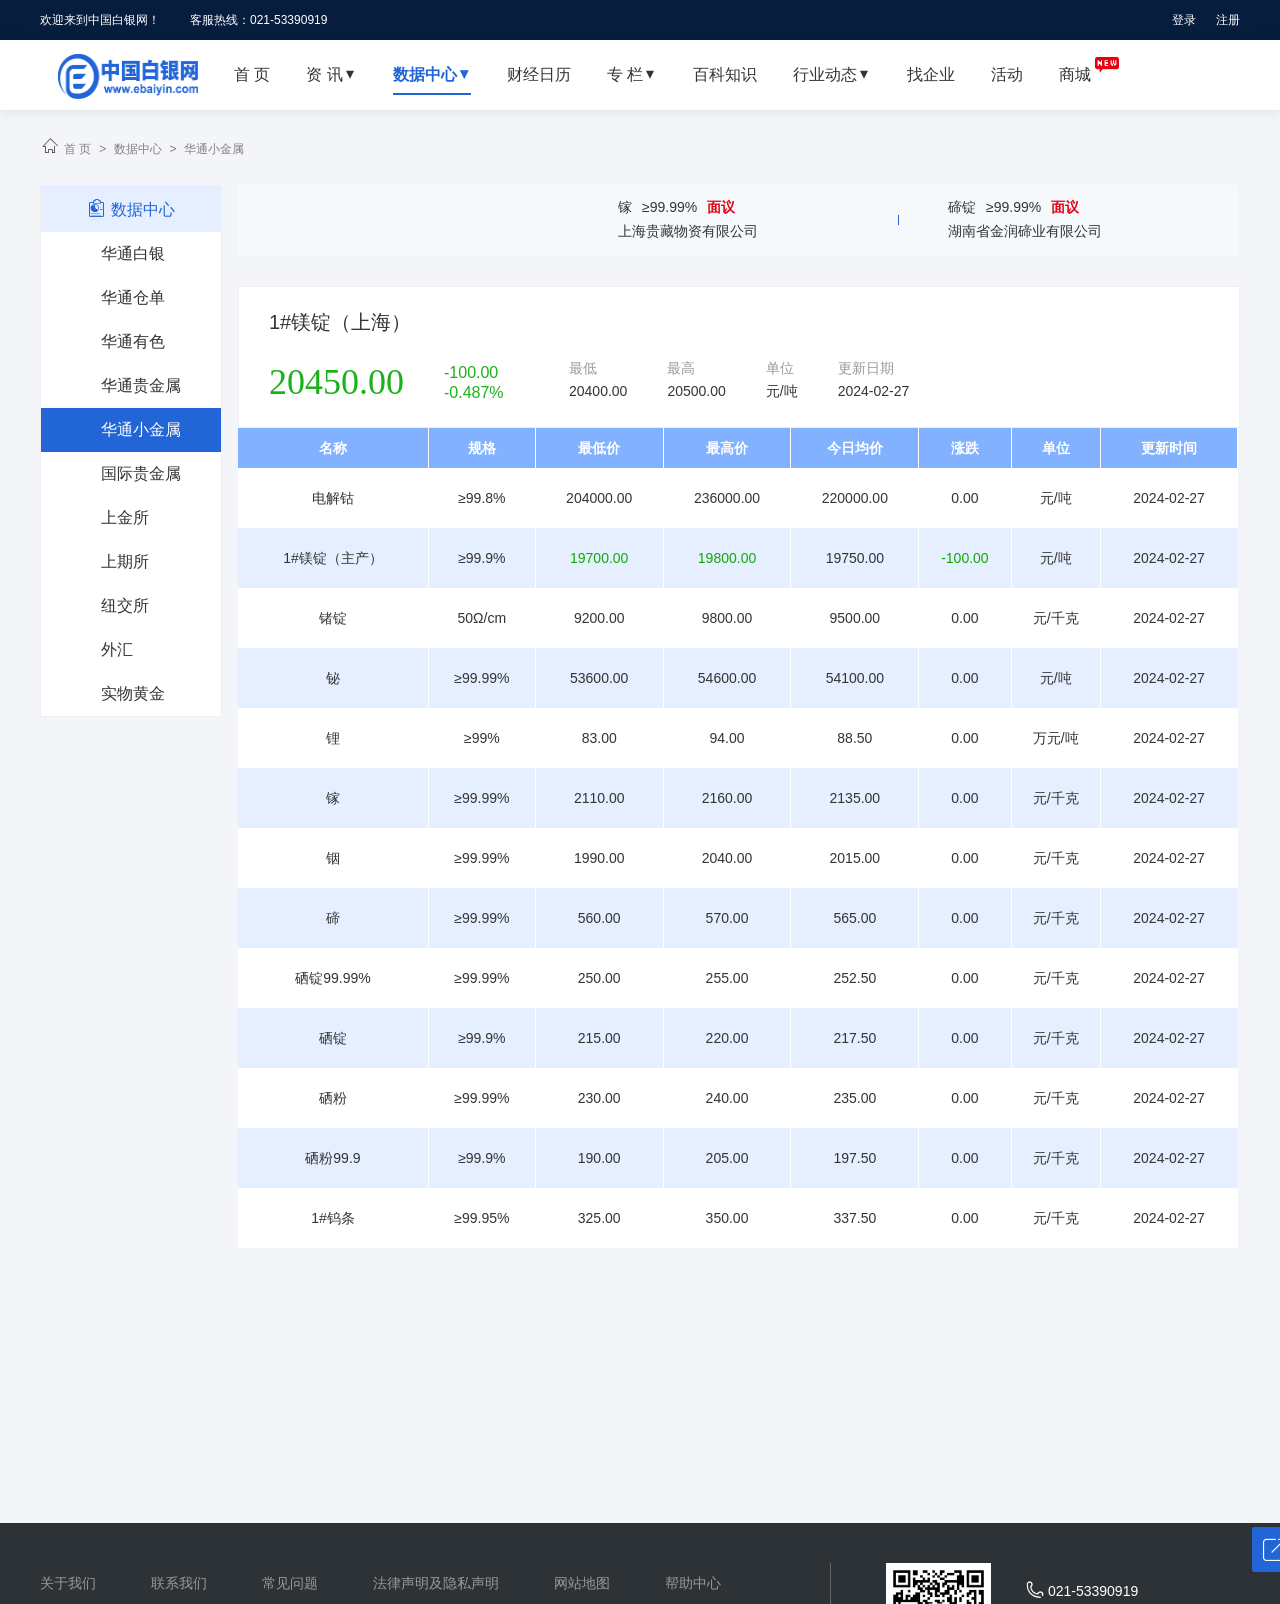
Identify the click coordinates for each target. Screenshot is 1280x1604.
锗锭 (333, 618)
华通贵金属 (141, 385)
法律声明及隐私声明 (436, 1583)
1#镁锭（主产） (333, 558)
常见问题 (290, 1583)
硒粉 (333, 1098)
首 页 (77, 149)
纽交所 (125, 605)
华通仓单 (133, 297)
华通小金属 (214, 149)
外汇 (117, 649)
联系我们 (179, 1583)
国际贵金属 (141, 473)
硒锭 (333, 1038)
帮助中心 (693, 1583)
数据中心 (138, 149)
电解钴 (333, 498)
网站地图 (582, 1583)
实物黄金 (133, 693)
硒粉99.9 (332, 1158)
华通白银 (133, 253)
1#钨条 (333, 1218)
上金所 (125, 517)
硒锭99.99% (332, 978)
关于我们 (68, 1583)
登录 (1184, 20)
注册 (1228, 20)
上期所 (125, 561)
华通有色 (133, 341)
